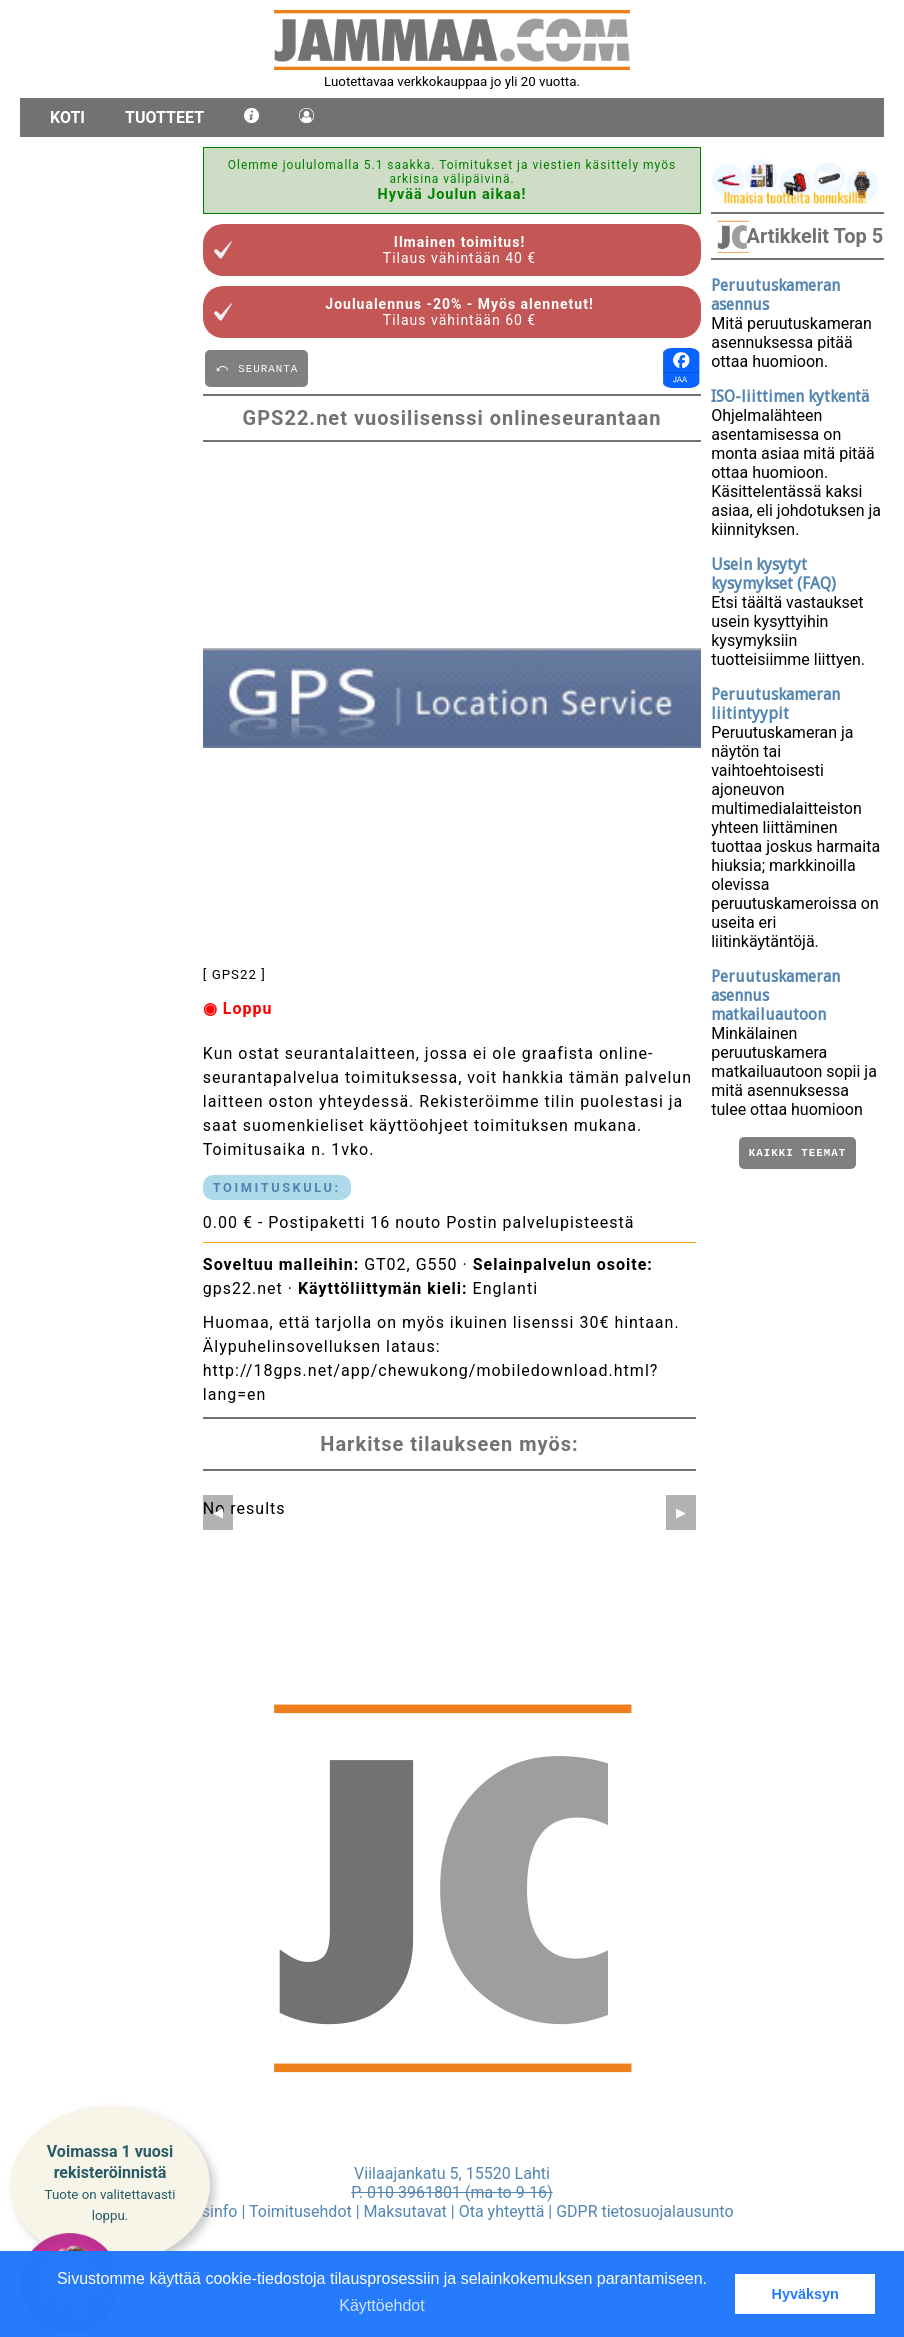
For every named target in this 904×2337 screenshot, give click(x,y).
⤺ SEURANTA (256, 367)
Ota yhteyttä (502, 2211)
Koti (67, 117)
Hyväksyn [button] (805, 2294)
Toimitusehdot (300, 2211)
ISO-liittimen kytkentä (790, 396)
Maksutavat (405, 2211)
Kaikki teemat (797, 1154)
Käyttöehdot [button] (381, 2305)
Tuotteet (164, 117)
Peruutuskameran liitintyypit (775, 704)
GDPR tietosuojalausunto (644, 2211)
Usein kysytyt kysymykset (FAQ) (773, 574)
